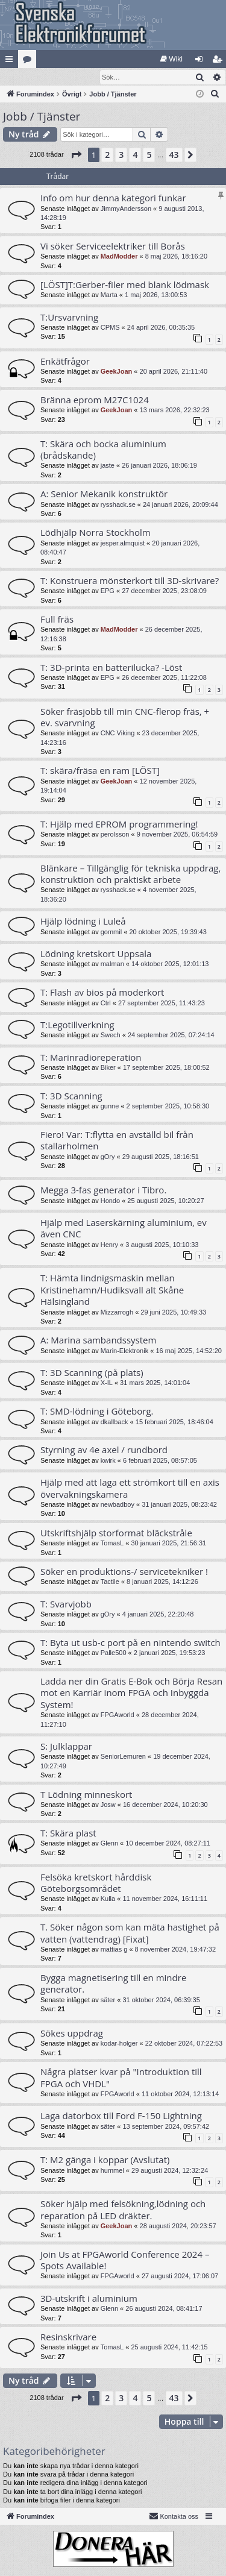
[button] (76, 155)
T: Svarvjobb (66, 1604)
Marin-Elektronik (124, 1351)
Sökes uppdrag (71, 2034)
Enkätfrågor (65, 362)
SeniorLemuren (123, 1757)
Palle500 (114, 1653)
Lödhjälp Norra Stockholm (95, 533)
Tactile (110, 1582)
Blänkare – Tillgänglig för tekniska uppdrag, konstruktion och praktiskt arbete (130, 874)
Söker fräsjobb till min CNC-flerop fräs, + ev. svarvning (124, 717)
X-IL (107, 1383)
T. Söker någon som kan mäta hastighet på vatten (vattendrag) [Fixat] (129, 1933)
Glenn (109, 1843)
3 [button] (121, 155)
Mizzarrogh (117, 1312)
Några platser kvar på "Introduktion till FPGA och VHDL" (121, 2078)
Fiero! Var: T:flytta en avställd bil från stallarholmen (116, 1140)
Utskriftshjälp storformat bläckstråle (116, 1533)
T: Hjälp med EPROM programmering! (119, 824)
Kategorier (29, 61)
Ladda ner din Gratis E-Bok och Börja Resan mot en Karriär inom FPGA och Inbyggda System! (131, 1693)
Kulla (108, 1899)
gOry (108, 1157)
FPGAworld (117, 1715)
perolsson (115, 834)
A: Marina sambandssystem (98, 1340)
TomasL (112, 1543)
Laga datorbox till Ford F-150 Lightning (121, 2116)
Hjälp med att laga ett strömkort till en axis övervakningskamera (129, 1488)
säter (108, 2000)
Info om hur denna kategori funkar (113, 198)
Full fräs (57, 620)
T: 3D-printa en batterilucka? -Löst (111, 668)
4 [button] (135, 155)
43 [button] (174, 155)
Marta (109, 295)
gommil (111, 932)
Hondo (110, 1201)
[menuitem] (171, 59)
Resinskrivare (68, 2337)
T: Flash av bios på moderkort (102, 993)
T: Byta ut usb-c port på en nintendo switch (130, 1643)
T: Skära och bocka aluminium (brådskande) (103, 450)
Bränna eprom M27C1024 (94, 400)
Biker (108, 1068)
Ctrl (106, 1003)
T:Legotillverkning (77, 1025)
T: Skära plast (68, 1833)
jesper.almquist (123, 543)
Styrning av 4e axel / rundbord (104, 1450)
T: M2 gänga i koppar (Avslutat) (104, 2160)
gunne (110, 1106)
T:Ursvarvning (69, 318)
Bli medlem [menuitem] (219, 61)
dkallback (114, 1422)
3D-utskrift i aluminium (88, 2299)
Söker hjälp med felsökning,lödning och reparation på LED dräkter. (123, 2210)
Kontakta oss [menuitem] (173, 2516)
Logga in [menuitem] (201, 61)
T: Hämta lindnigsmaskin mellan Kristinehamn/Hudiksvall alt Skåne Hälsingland (112, 1290)
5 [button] (148, 155)
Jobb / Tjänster (41, 117)
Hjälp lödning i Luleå (83, 922)
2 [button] (107, 155)
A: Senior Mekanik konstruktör (104, 494)
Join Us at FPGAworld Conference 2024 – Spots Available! (124, 2260)
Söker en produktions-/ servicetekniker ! (124, 1572)
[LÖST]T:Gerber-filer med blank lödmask (124, 285)
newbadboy (117, 1505)
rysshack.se (118, 505)
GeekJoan (117, 371)
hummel (112, 2171)
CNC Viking (118, 733)
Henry (109, 1245)
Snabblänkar (11, 61)
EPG (108, 591)
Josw (108, 1805)
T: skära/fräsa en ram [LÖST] (100, 771)
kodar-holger (119, 2043)
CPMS (110, 327)
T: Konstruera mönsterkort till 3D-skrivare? (129, 581)
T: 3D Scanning (71, 1096)
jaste (108, 466)
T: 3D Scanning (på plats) (91, 1373)
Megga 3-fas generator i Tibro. (103, 1190)
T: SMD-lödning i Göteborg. (97, 1412)
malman (112, 964)
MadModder (119, 256)
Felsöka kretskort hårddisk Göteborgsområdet (95, 1883)
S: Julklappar (66, 1747)
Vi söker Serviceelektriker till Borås (112, 246)
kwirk (108, 1461)
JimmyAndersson (126, 209)
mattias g (114, 1949)
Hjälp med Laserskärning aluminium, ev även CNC (123, 1228)
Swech (111, 1035)
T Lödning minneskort (86, 1795)
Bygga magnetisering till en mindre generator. (113, 1984)
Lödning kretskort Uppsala (95, 954)
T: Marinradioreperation (90, 1058)
